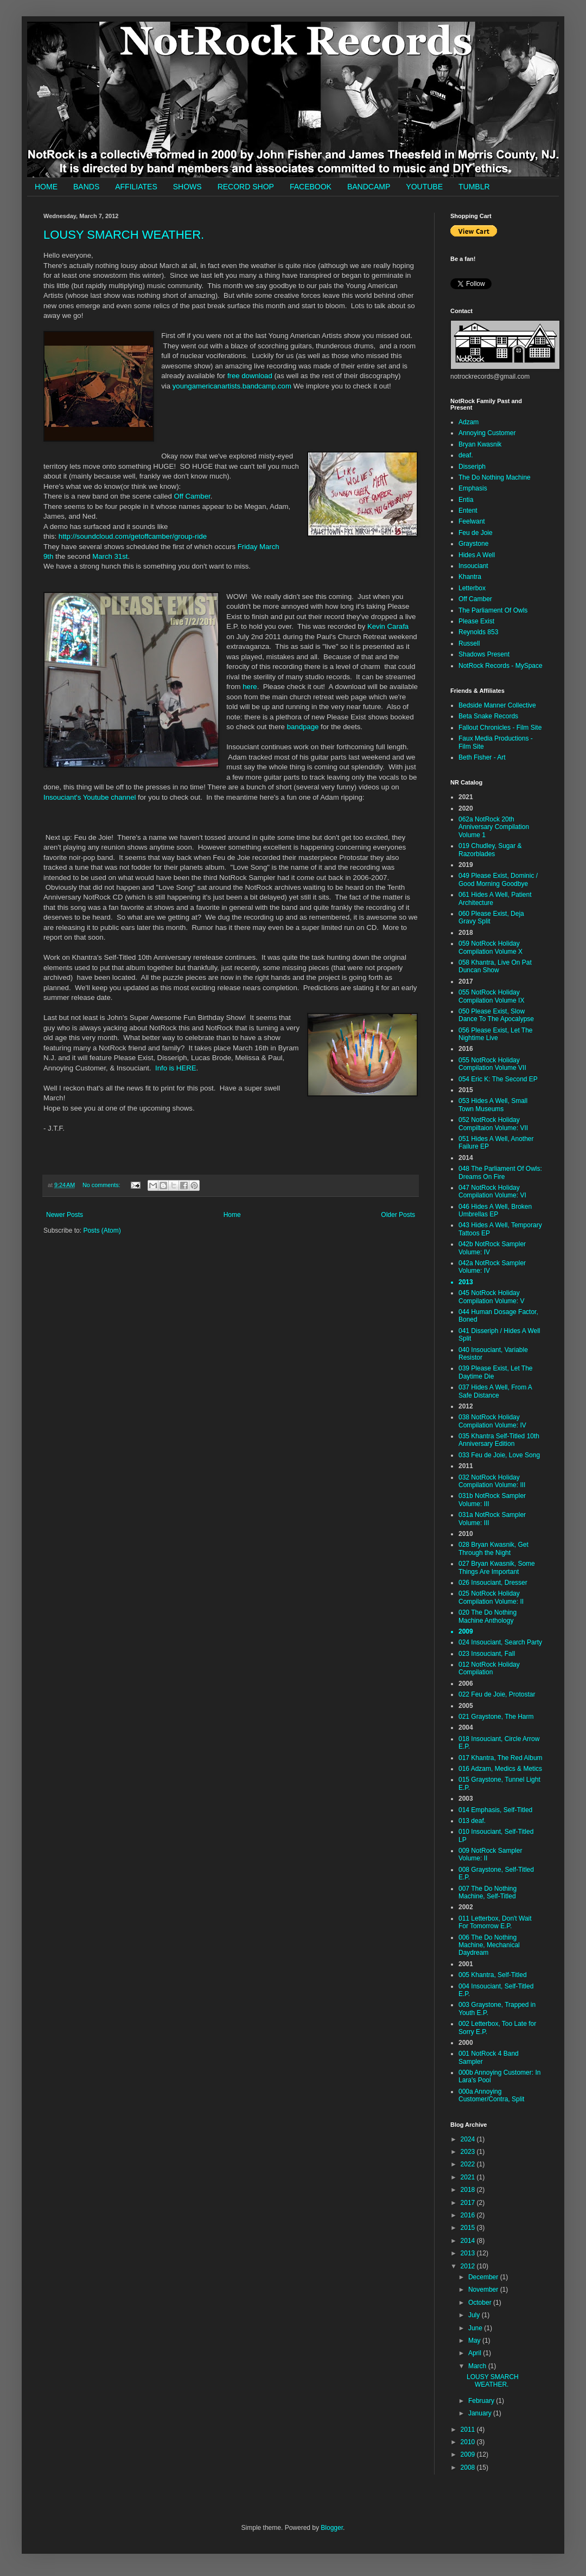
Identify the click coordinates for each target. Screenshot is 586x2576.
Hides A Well (476, 555)
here (250, 687)
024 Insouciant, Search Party (500, 1642)
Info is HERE (175, 1068)
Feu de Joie (475, 533)
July (475, 2315)
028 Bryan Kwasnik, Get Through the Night (493, 1548)
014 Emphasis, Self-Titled (495, 1810)
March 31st (110, 556)
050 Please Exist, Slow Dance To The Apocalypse (496, 1015)
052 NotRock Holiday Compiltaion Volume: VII (493, 1123)
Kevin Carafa (388, 626)
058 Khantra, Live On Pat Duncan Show (495, 966)
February (482, 2401)
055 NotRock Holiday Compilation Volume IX (491, 996)
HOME (46, 186)
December (484, 2277)
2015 (469, 2227)
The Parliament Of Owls (492, 610)
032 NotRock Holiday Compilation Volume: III (491, 1481)
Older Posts (398, 1215)
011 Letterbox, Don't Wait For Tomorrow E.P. (495, 1922)
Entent (467, 510)
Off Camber (192, 496)
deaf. (465, 455)
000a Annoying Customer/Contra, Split (491, 2095)
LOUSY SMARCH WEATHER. (123, 234)
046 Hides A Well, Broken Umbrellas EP (495, 1210)
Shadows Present (483, 654)
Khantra (469, 577)
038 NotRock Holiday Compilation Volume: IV (492, 1421)
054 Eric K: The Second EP (498, 1079)
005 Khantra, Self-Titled (492, 1975)
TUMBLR (474, 186)
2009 (469, 2454)
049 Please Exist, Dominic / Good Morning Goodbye (498, 879)
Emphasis (472, 488)
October (480, 2302)
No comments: (102, 1185)
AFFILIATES (136, 186)
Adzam (468, 422)
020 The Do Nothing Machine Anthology (487, 1616)
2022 (469, 2164)
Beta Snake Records (488, 716)
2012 (469, 2266)
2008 (469, 2467)
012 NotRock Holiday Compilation (489, 1668)
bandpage (303, 727)
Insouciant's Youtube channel (89, 797)
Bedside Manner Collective (497, 705)
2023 (469, 2152)
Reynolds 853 (478, 632)
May (475, 2340)
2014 (469, 2241)
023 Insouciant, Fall (486, 1653)
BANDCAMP (368, 186)
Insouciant (473, 566)
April (475, 2353)
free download (249, 376)
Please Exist (476, 621)
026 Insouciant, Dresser (492, 1582)
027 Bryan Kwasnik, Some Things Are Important (496, 1567)
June (476, 2328)
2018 (469, 2190)
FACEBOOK (311, 186)
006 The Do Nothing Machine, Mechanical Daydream (489, 1945)
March (478, 2366)
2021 (469, 2177)
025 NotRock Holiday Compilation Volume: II (491, 1597)
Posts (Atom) (101, 1230)
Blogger (332, 2528)
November (484, 2289)
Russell (469, 643)
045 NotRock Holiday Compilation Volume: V (491, 1296)
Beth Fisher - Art (482, 757)
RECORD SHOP (246, 186)
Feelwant (471, 521)
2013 (469, 2253)
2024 (469, 2139)
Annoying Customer (486, 433)
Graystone (473, 543)
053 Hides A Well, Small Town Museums (492, 1104)
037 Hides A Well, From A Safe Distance (495, 1391)
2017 (469, 2203)
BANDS (86, 186)
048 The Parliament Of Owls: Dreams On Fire (500, 1172)
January (480, 2413)
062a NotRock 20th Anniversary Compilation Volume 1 (493, 827)
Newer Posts (64, 1215)
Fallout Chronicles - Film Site (500, 727)
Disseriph (472, 466)
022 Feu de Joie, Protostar (496, 1694)
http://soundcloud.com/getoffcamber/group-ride (133, 536)
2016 (469, 2215)
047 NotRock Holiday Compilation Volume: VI (492, 1191)
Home (232, 1215)
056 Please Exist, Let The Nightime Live (495, 1034)
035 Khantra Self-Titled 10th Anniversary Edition (498, 1440)
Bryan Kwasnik (479, 444)
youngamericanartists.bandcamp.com (232, 386)
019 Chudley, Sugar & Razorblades (490, 849)
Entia (465, 499)
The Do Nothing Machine (494, 477)
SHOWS (187, 186)
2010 (469, 2442)
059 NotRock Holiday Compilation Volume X (490, 947)
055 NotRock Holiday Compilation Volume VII (492, 1064)
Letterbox (472, 588)
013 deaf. (472, 1821)
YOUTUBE (424, 186)
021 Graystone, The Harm (496, 1716)
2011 (469, 2429)
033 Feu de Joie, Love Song (499, 1455)
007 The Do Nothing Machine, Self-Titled (487, 1892)
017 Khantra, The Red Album (500, 1758)
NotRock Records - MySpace (500, 665)
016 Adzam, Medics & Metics (500, 1768)
